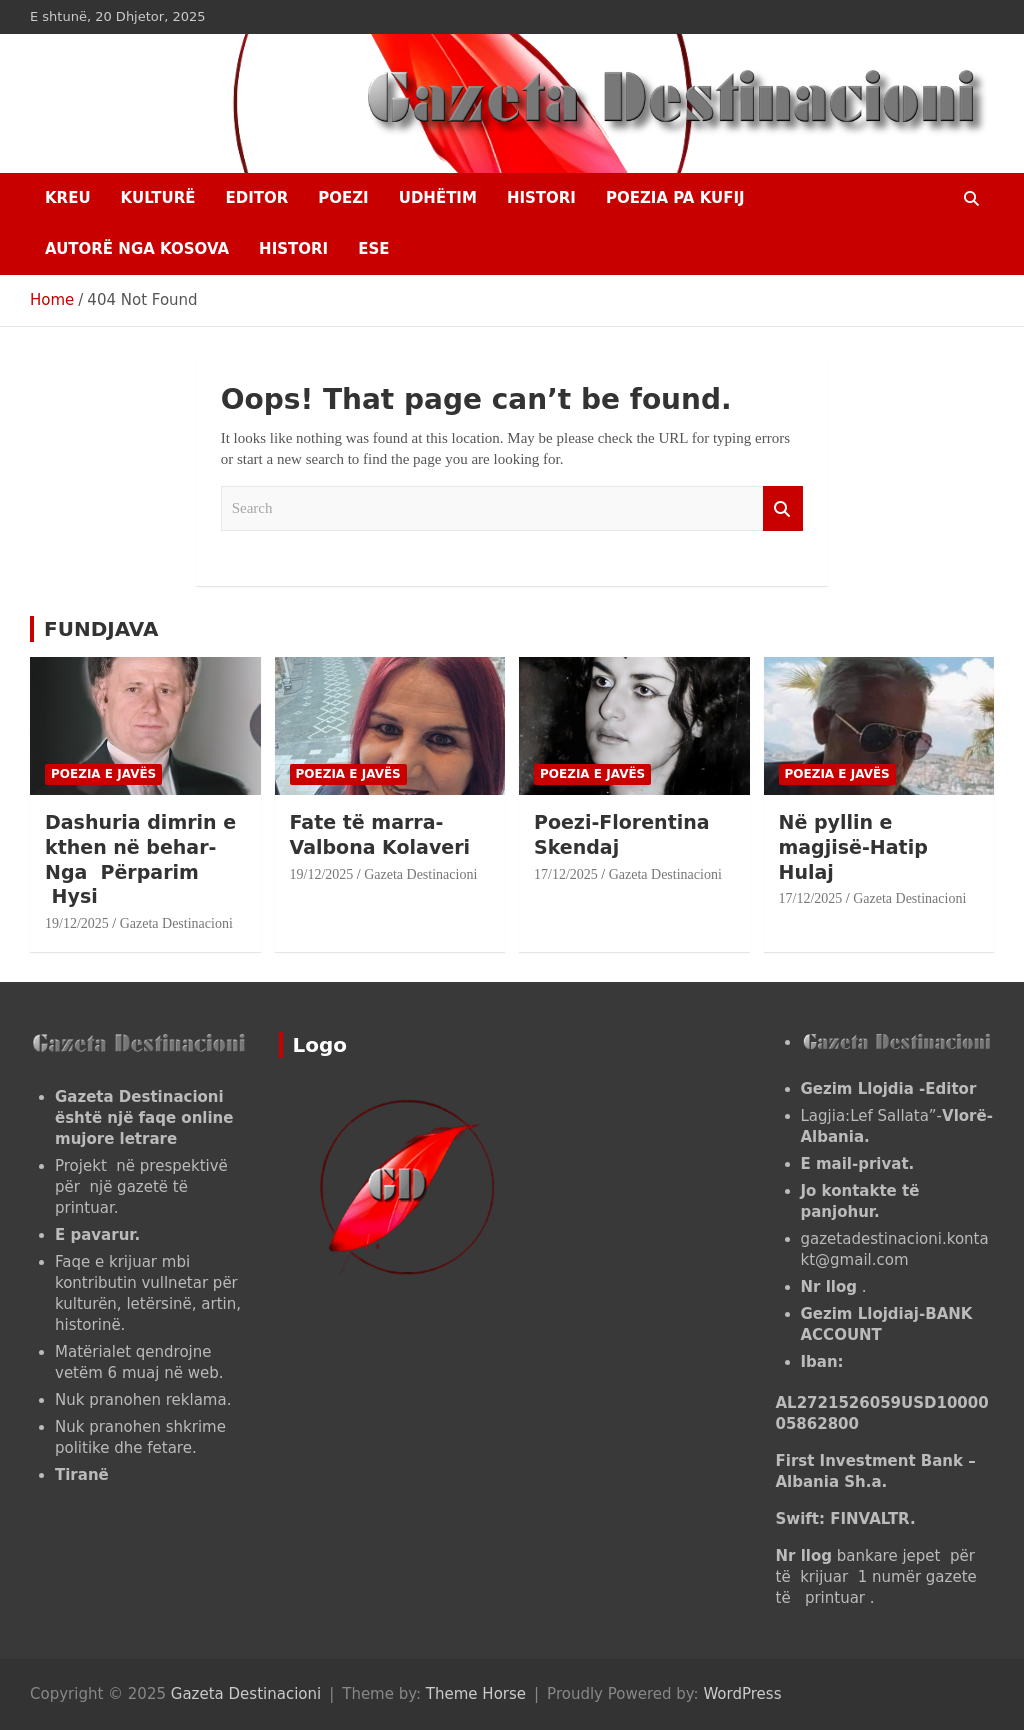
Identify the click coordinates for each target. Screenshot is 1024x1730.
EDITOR (256, 198)
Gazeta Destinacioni (176, 923)
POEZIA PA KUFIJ (675, 198)
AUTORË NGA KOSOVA (137, 249)
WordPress (742, 1694)
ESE (373, 249)
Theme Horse (476, 1694)
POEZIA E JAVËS (103, 774)
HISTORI (541, 198)
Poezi (343, 198)
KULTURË (158, 198)
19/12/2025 (77, 923)
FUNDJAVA (101, 629)
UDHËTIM (438, 198)
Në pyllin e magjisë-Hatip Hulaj (853, 846)
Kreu (68, 198)
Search (783, 508)
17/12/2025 (566, 874)
